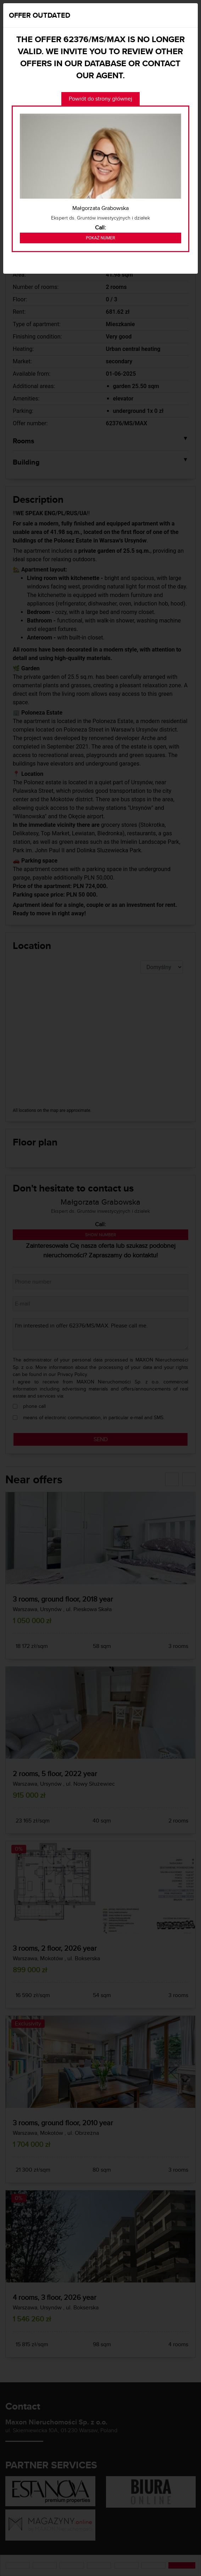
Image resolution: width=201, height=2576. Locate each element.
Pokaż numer (100, 237)
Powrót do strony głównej (100, 99)
